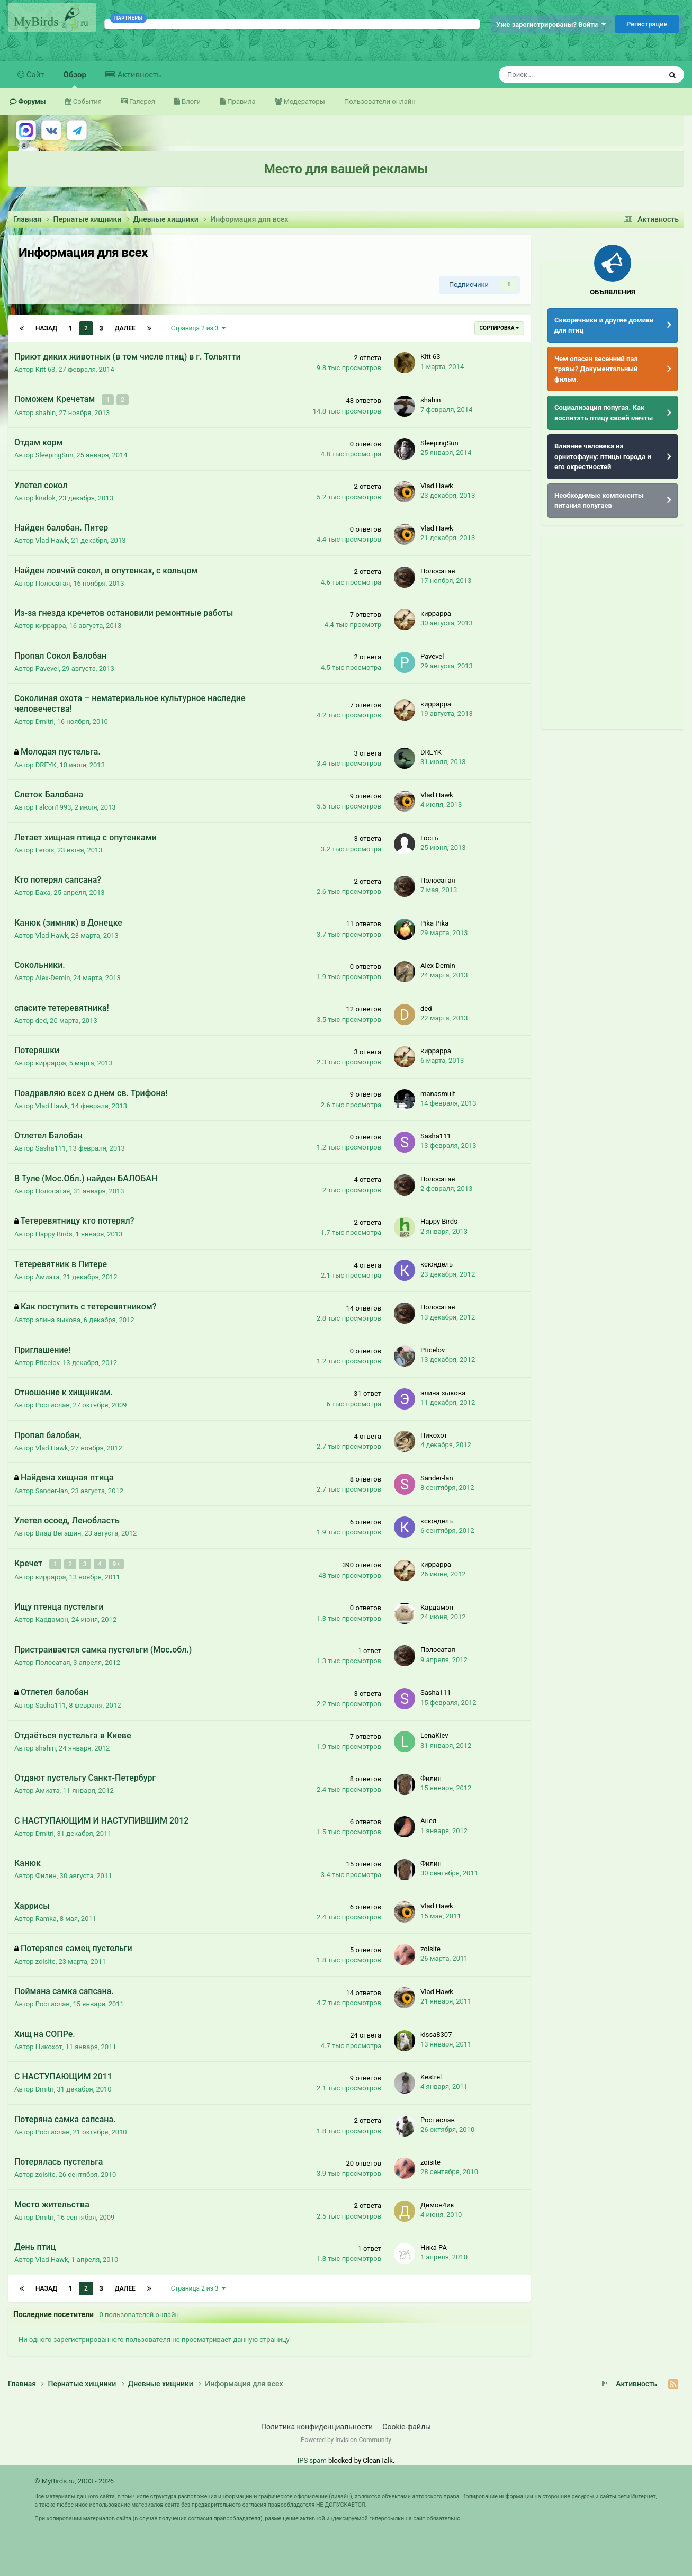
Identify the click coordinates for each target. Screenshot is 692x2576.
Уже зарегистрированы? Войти (551, 25)
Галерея (141, 101)
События (86, 101)
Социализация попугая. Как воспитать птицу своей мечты (603, 412)
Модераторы (303, 101)
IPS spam (312, 2459)
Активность (138, 74)
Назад (46, 328)
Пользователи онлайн (380, 101)
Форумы (31, 101)
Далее (125, 328)
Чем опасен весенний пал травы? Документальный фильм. (596, 369)
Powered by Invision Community (346, 2439)
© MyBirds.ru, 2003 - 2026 (74, 2480)
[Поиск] (552, 74)
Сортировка (499, 328)
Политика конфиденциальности (317, 2425)
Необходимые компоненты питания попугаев (599, 500)
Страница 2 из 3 (198, 328)
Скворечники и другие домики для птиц (604, 325)
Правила (240, 101)
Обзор (75, 79)
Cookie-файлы (406, 2425)
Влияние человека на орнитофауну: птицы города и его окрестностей (602, 456)
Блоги (190, 101)
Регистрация (647, 24)
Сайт (34, 74)
